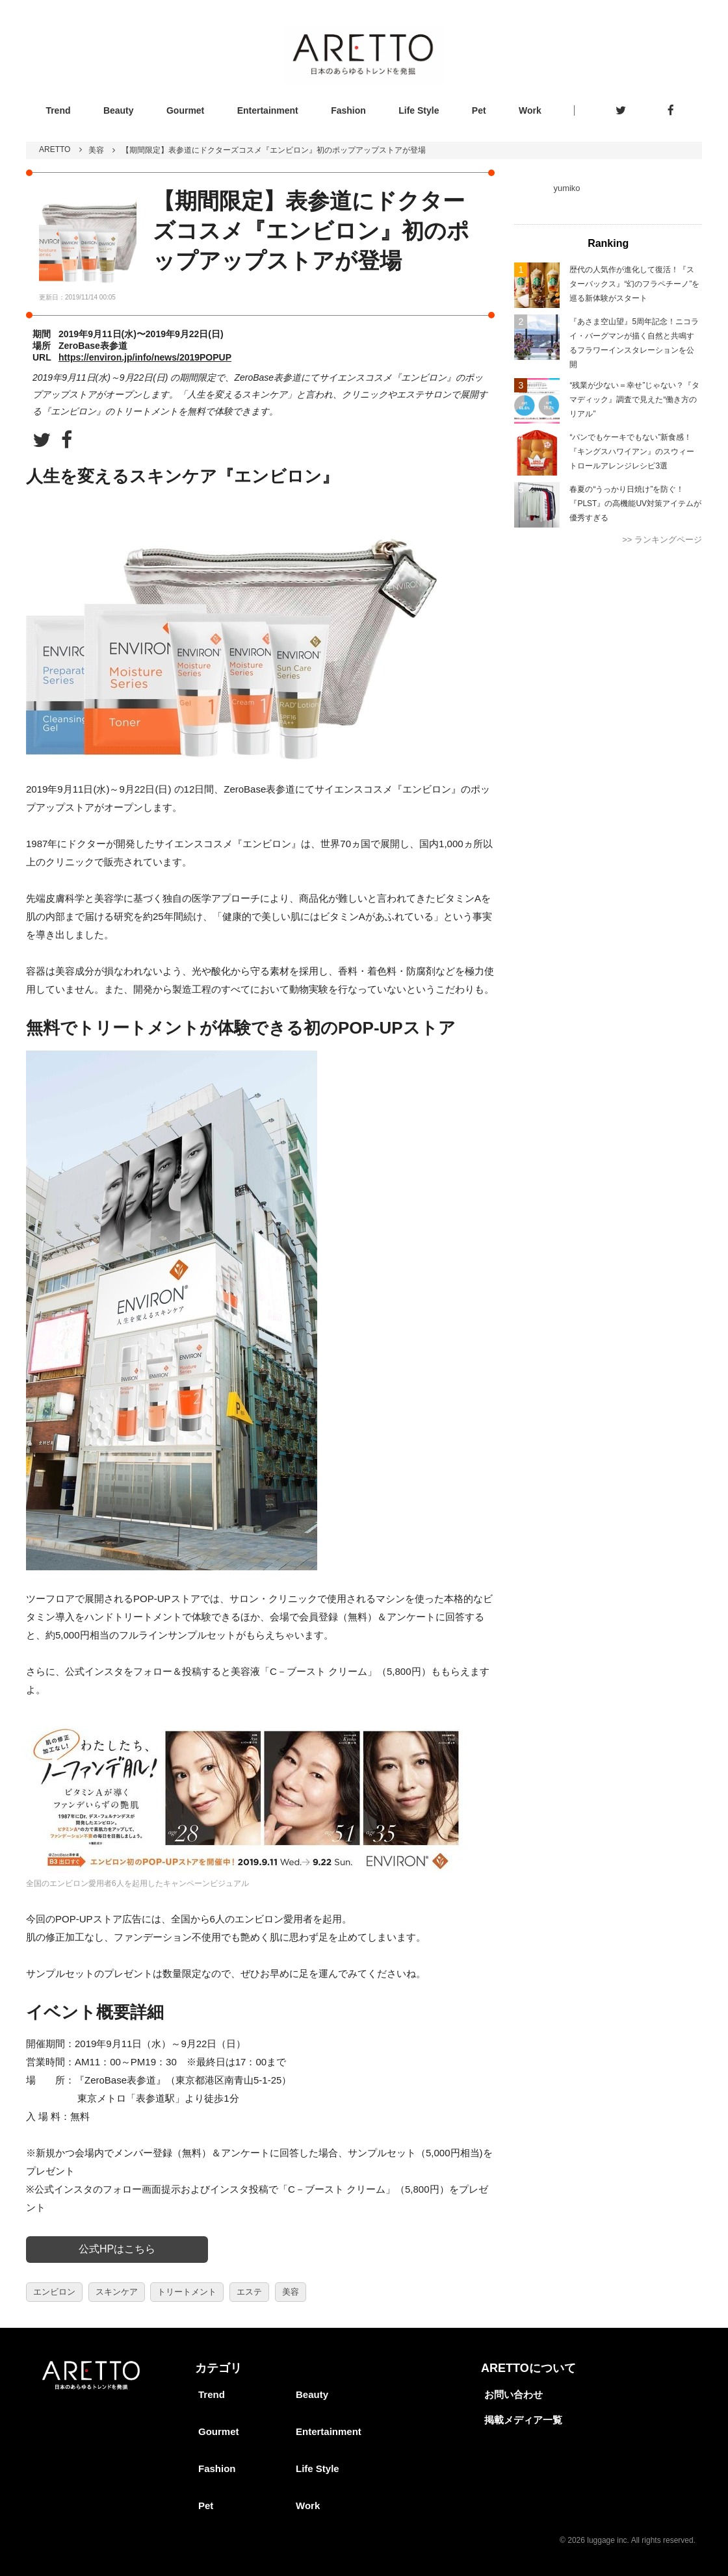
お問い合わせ (513, 2394)
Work (530, 110)
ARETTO (54, 149)
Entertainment (267, 110)
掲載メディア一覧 (523, 2419)
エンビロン (54, 2292)
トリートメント (186, 2292)
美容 (96, 150)
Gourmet (185, 110)
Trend (58, 110)
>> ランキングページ (662, 539)
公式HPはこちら (117, 2248)
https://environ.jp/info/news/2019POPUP (144, 357)
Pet (479, 110)
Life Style (418, 110)
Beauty (118, 110)
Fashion (348, 110)
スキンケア (117, 2292)
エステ (249, 2292)
